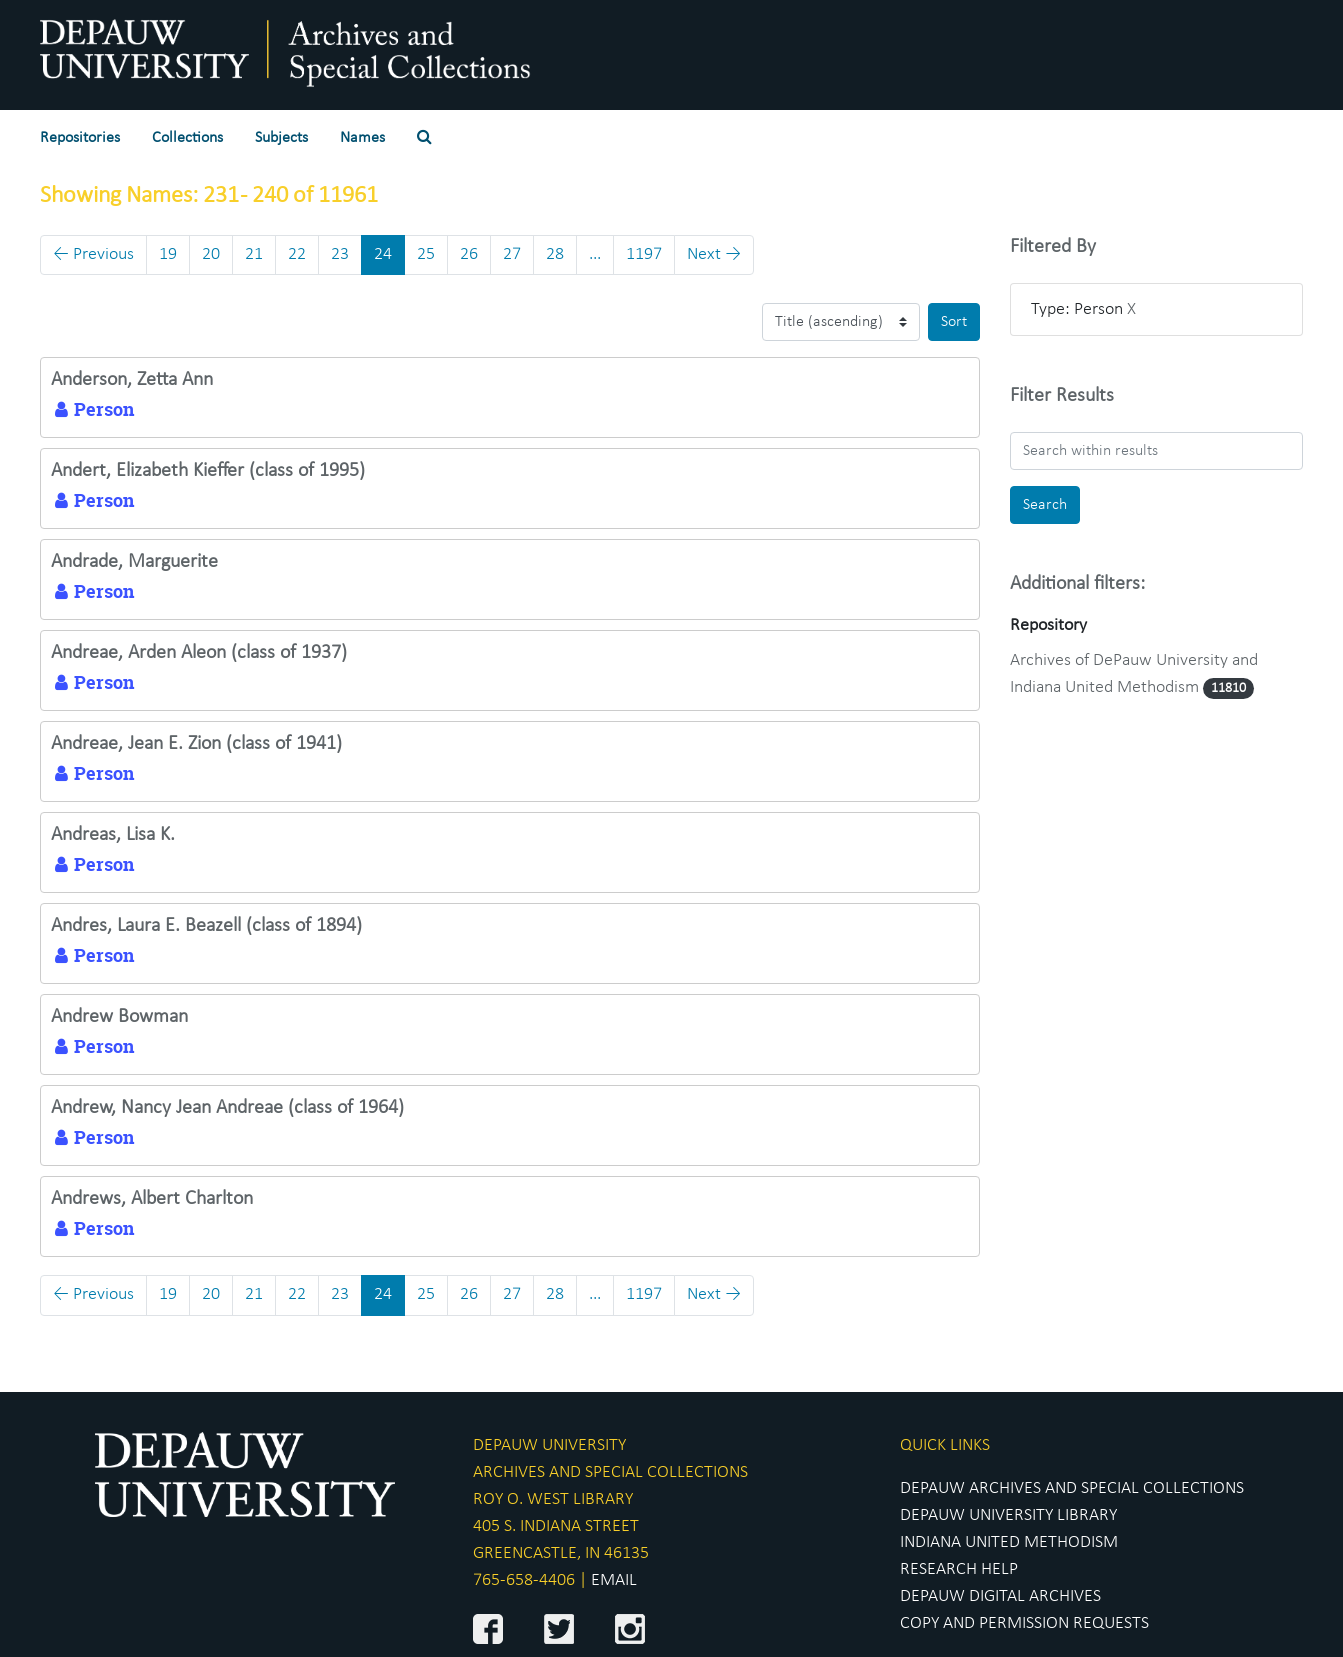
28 (555, 254)
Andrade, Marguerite (134, 562)
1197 (644, 254)
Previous (93, 254)
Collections (187, 138)
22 (297, 254)
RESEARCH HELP (959, 1569)
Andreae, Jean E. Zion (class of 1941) (196, 744)
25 (426, 254)
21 (254, 254)
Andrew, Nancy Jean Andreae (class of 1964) (227, 1108)
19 (168, 254)
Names (362, 138)
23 (340, 254)
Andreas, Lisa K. (113, 835)
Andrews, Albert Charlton (152, 1199)
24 (383, 254)
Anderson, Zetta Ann (132, 380)
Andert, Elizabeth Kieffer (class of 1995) (208, 471)
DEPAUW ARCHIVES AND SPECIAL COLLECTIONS (1072, 1488)
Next (714, 254)
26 (469, 254)
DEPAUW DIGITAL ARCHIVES (1000, 1596)
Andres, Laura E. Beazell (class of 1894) (206, 926)
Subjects (281, 138)
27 (512, 254)
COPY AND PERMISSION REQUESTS (1024, 1623)
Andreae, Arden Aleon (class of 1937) (199, 653)
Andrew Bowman (119, 1017)
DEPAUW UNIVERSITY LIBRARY (1008, 1515)
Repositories (80, 138)
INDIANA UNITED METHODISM (1009, 1542)
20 (211, 254)
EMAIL (614, 1580)
